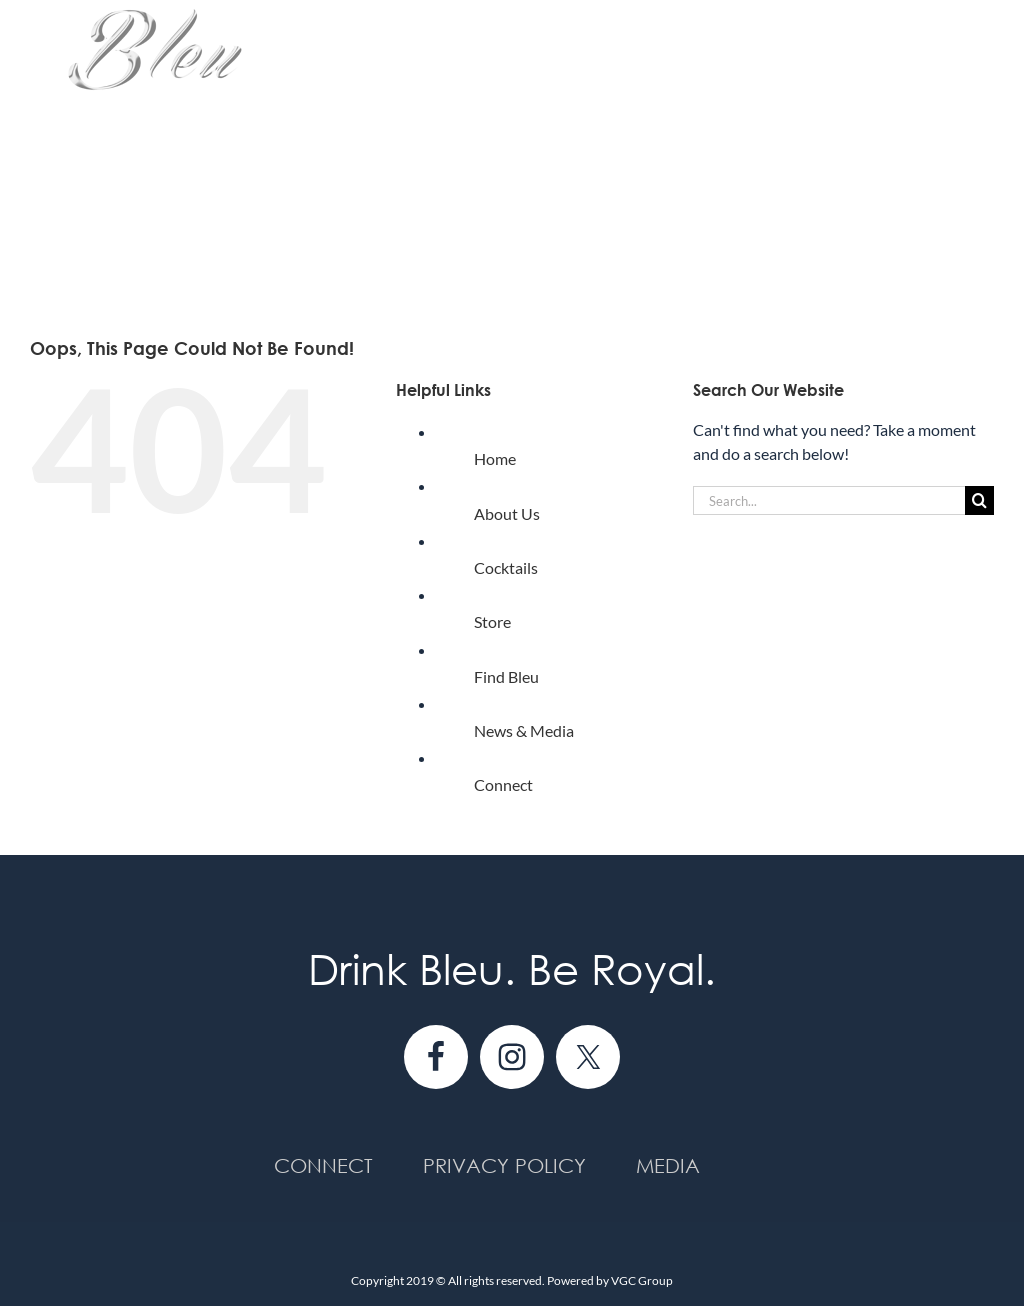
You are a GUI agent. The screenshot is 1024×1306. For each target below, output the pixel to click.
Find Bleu (506, 676)
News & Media (524, 730)
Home (495, 458)
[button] (961, 238)
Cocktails (506, 567)
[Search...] (829, 500)
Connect (503, 784)
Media (668, 1165)
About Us (507, 513)
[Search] (979, 500)
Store (492, 621)
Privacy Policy (504, 1165)
